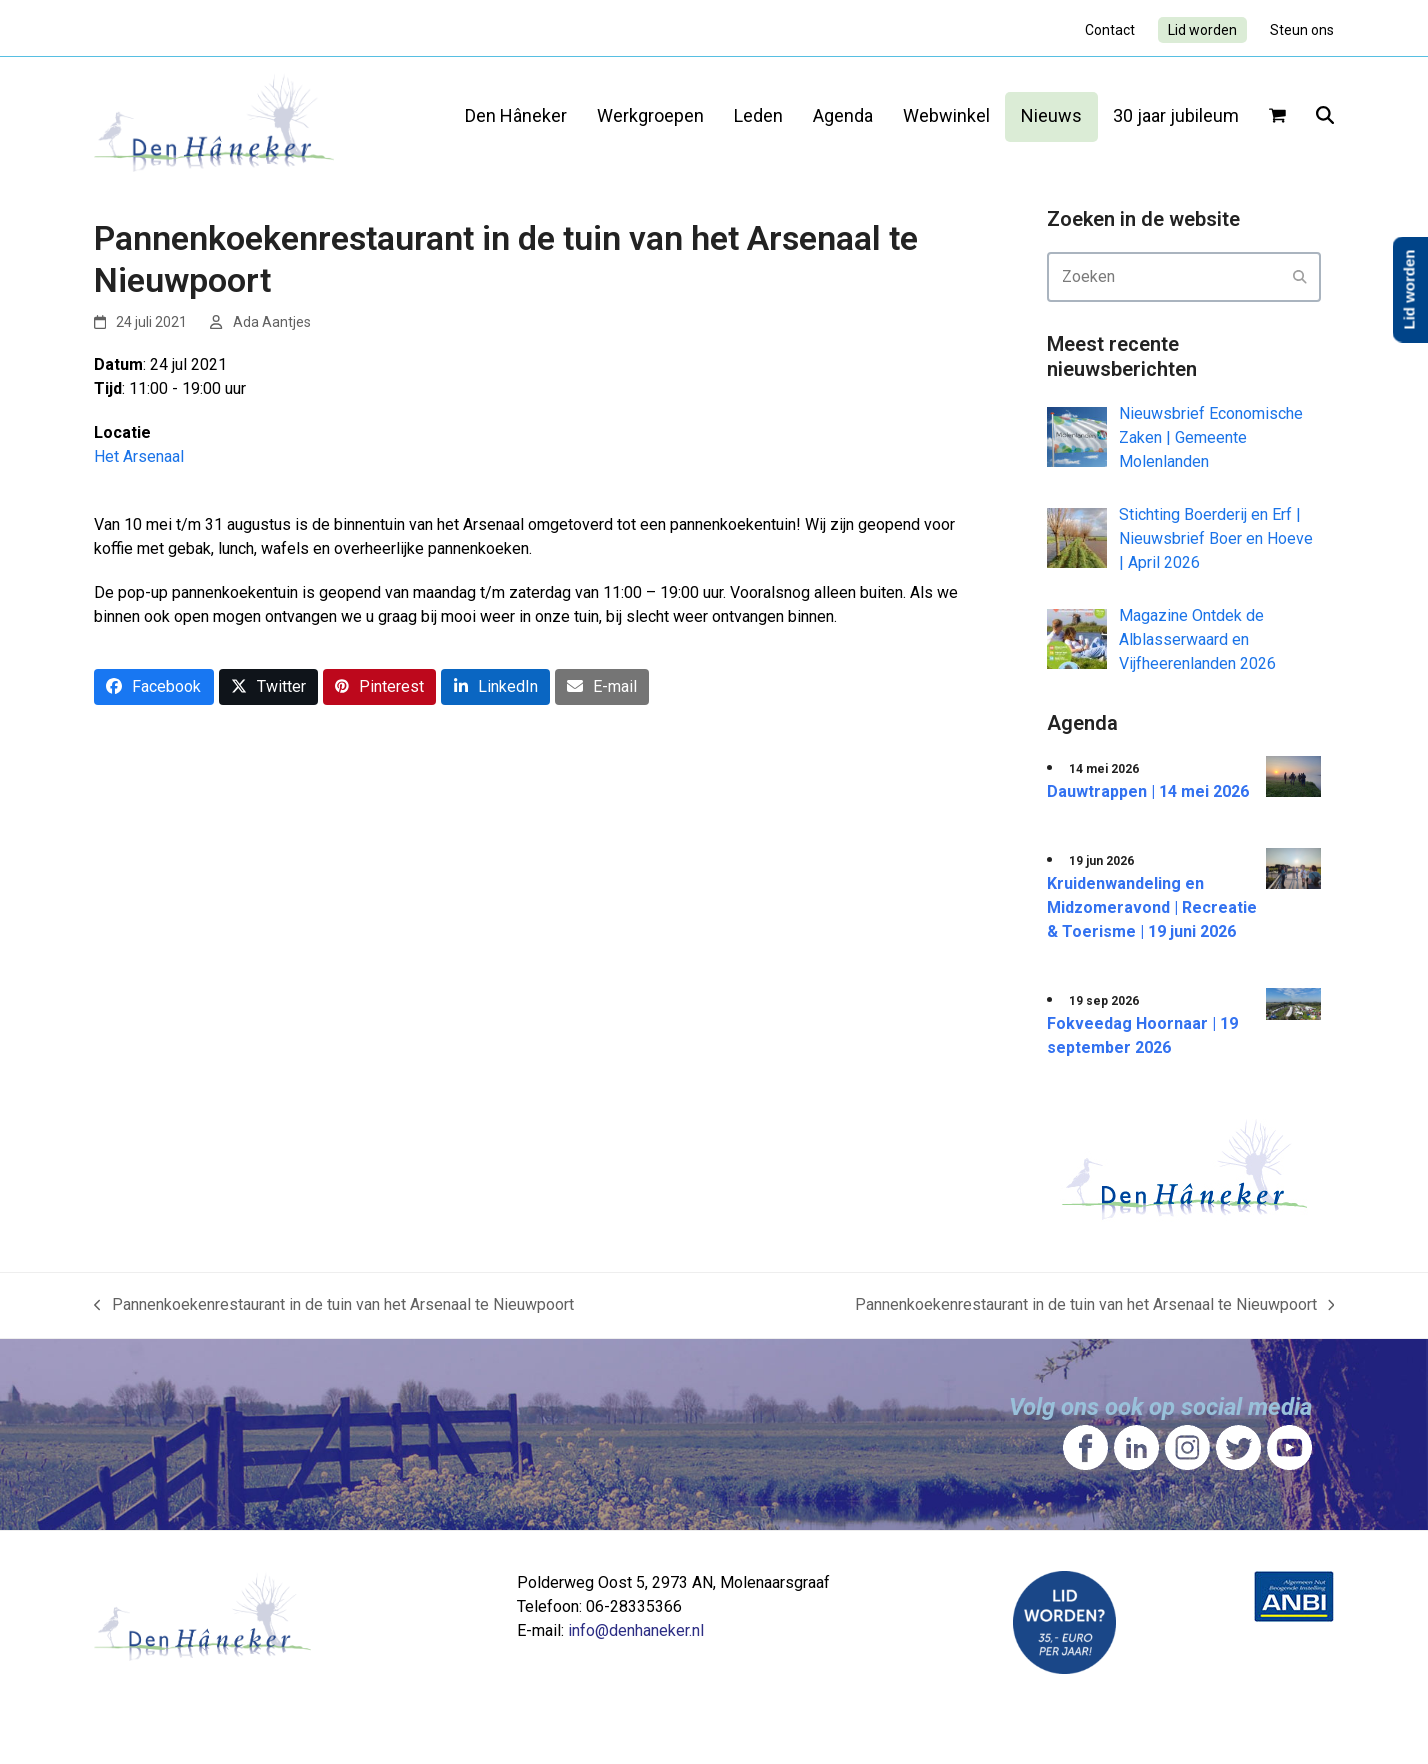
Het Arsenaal (139, 456)
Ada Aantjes (272, 322)
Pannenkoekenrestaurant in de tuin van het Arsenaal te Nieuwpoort (334, 1306)
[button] (1277, 117)
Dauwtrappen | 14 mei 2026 (1148, 791)
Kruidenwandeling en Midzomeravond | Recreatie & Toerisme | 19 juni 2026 (1152, 907)
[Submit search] (1300, 277)
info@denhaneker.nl (636, 1630)
